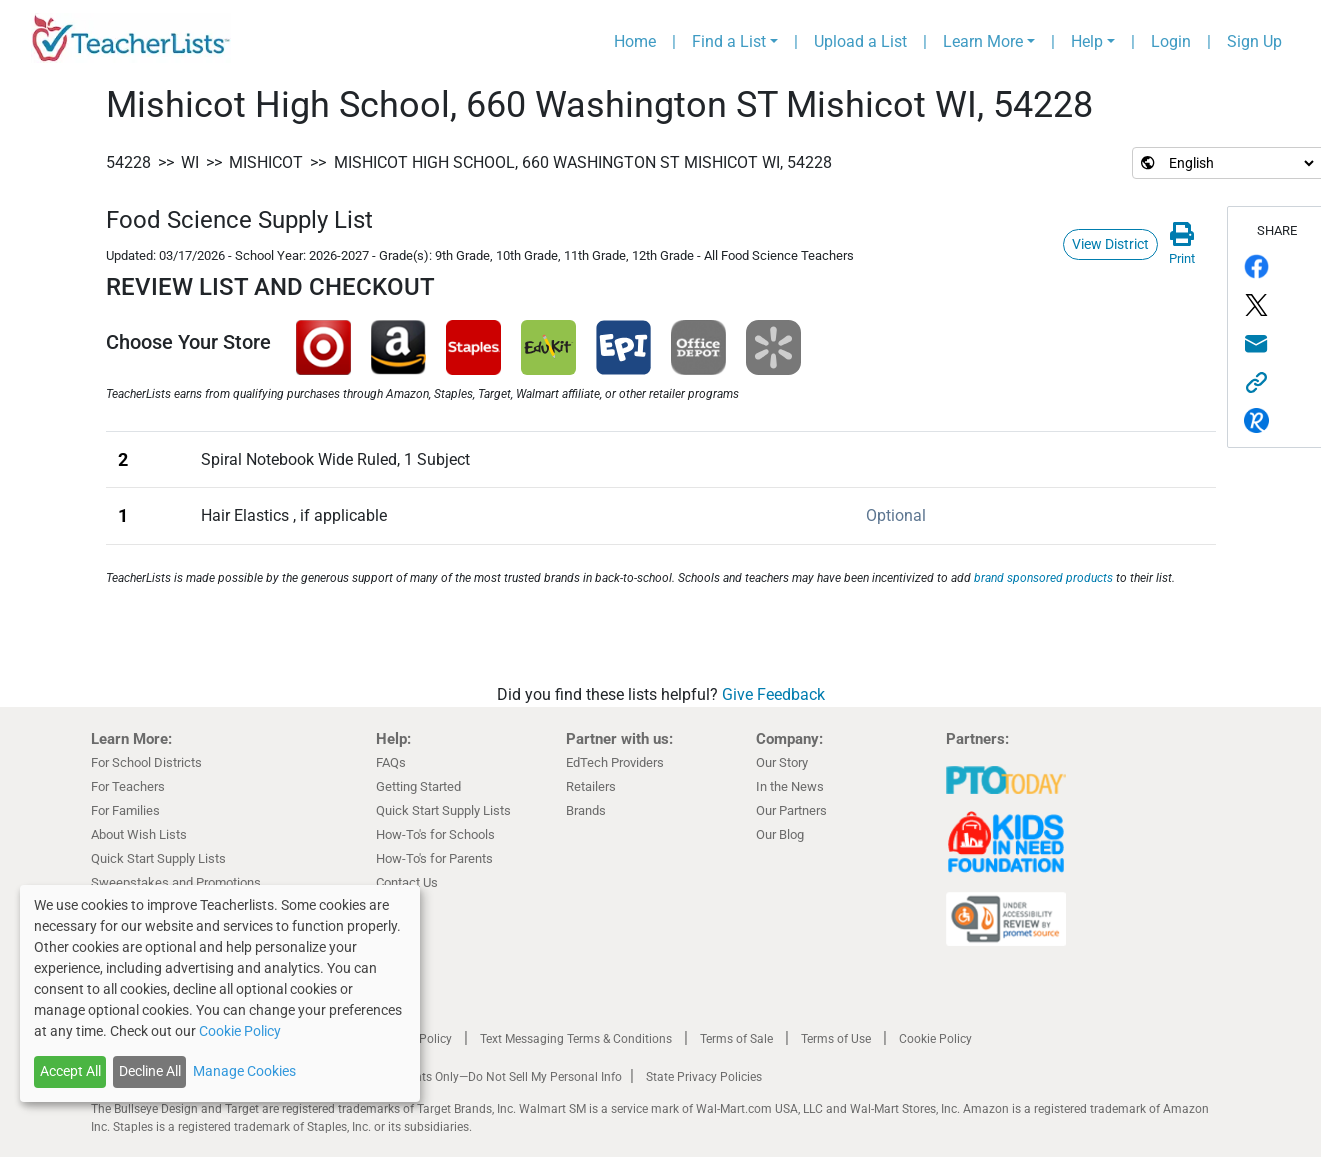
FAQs (391, 762)
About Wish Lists (139, 834)
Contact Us (407, 882)
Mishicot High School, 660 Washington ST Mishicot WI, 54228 (583, 162)
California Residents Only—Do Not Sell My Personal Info (473, 1077)
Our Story (782, 762)
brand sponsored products (1043, 578)
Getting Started (418, 786)
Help (1087, 41)
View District (1110, 244)
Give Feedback (773, 694)
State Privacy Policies (704, 1077)
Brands (586, 810)
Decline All (150, 1071)
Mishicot (266, 162)
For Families (125, 810)
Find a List (729, 41)
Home (635, 41)
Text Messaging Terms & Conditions (576, 1039)
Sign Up (1254, 41)
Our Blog (780, 834)
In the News (790, 786)
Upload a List (860, 41)
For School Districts (146, 762)
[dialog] (220, 993)
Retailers (591, 786)
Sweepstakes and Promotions (176, 882)
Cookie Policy (935, 1039)
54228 (128, 162)
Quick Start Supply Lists (158, 858)
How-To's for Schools (435, 834)
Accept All (70, 1071)
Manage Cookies (244, 1071)
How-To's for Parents (434, 858)
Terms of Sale (736, 1039)
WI (190, 162)
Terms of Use (836, 1039)
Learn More (983, 41)
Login (1171, 41)
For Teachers (128, 786)
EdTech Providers (615, 762)
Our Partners (791, 810)
